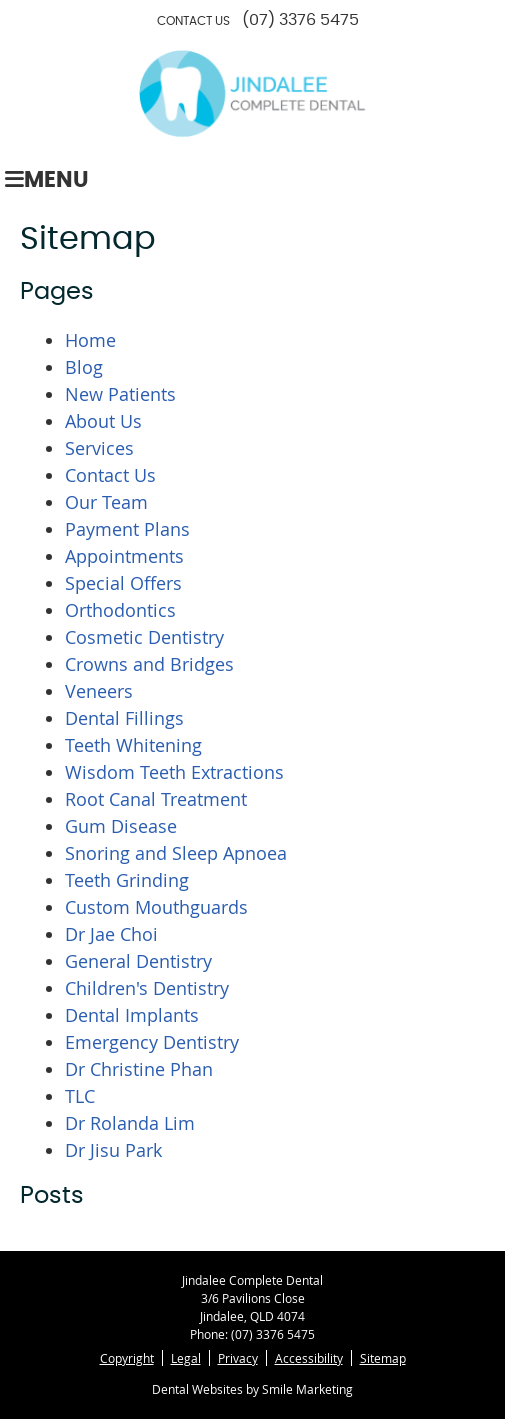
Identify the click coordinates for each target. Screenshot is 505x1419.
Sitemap (383, 1358)
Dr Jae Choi (111, 934)
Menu (47, 180)
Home (90, 340)
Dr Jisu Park (113, 1150)
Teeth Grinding (127, 880)
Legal (186, 1358)
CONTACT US (193, 21)
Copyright (127, 1358)
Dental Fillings (124, 718)
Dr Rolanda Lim (130, 1123)
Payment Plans (127, 529)
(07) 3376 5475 (300, 20)
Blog (84, 367)
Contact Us (110, 475)
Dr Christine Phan (139, 1069)
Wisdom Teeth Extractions (174, 772)
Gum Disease (121, 826)
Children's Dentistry (147, 988)
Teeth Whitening (133, 745)
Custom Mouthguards (156, 907)
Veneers (99, 691)
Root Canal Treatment (156, 799)
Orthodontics (120, 610)
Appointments (124, 556)
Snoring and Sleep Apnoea (176, 853)
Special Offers (123, 583)
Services (99, 448)
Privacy (238, 1358)
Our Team (106, 502)
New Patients (120, 394)
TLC (80, 1096)
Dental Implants (132, 1015)
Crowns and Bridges (149, 664)
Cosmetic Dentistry (144, 637)
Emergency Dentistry (152, 1042)
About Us (103, 421)
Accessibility (309, 1358)
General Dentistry (138, 961)
